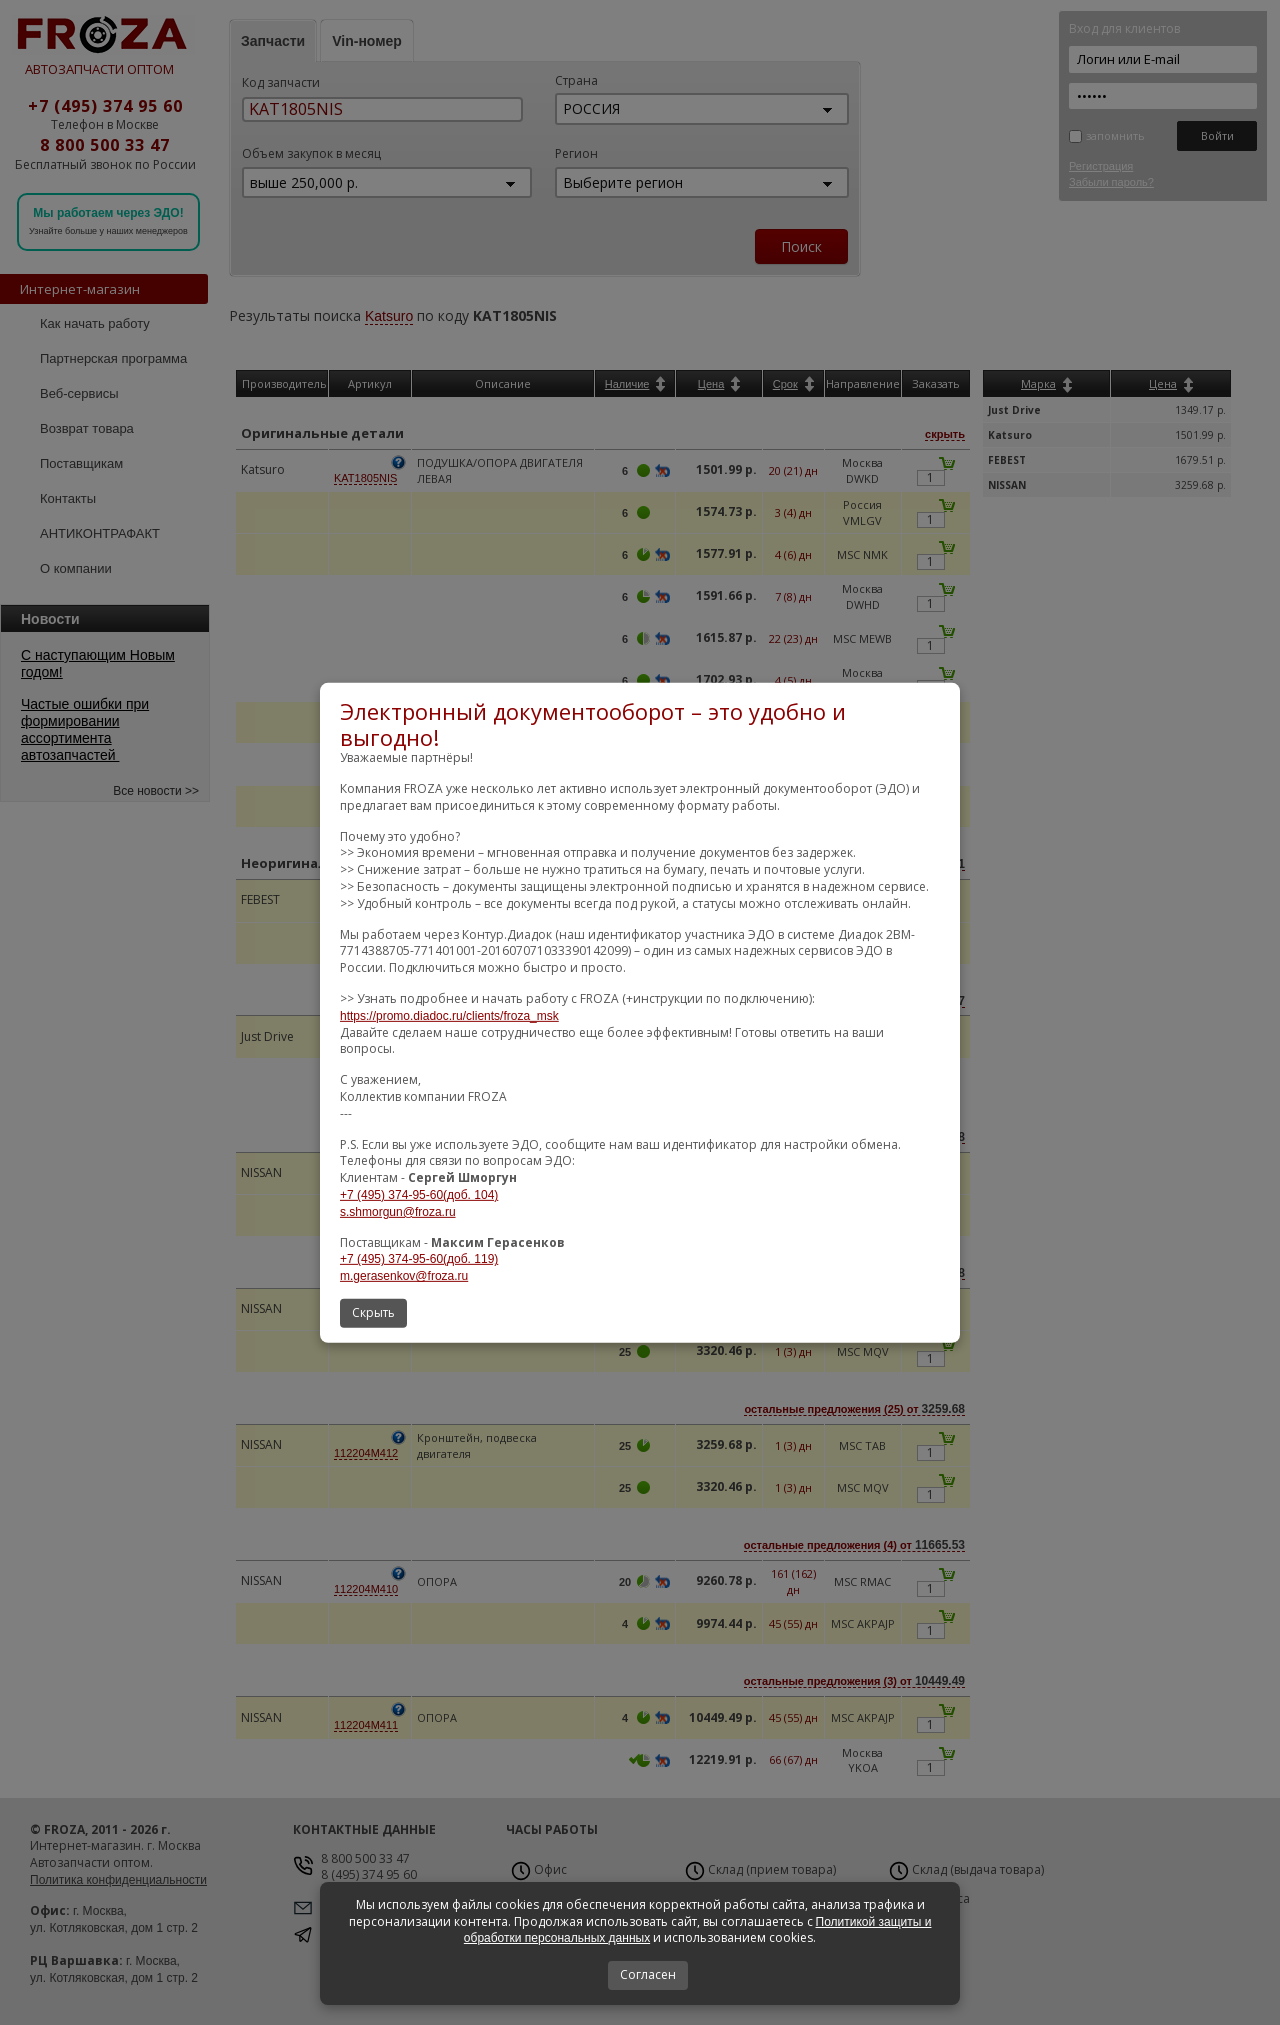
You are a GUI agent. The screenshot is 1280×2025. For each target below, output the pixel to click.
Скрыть (373, 1312)
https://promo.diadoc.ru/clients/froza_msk (449, 1016)
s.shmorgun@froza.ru (398, 1212)
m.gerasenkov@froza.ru (404, 1276)
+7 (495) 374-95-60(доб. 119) (419, 1259)
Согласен (648, 1974)
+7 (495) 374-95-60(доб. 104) (419, 1195)
